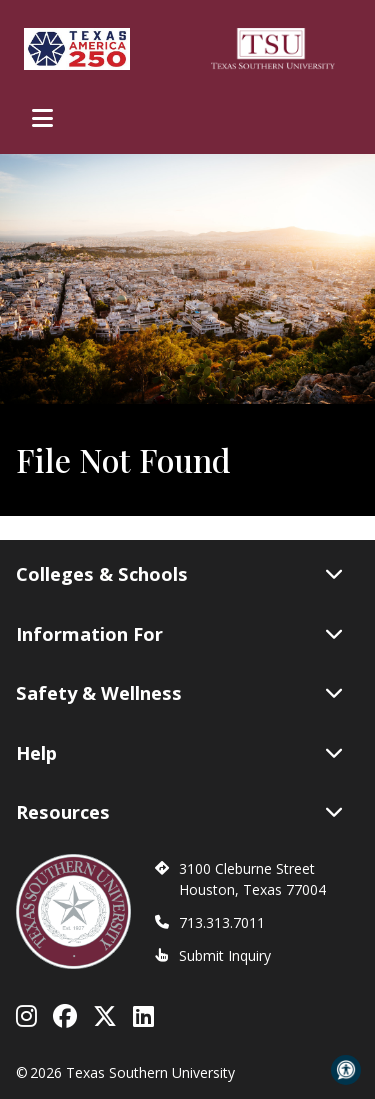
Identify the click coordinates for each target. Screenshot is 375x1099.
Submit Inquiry (225, 955)
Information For (179, 634)
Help (179, 753)
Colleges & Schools (179, 574)
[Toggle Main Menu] (42, 118)
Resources (179, 812)
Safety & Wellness (179, 693)
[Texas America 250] (77, 49)
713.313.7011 (222, 922)
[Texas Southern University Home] (273, 49)
